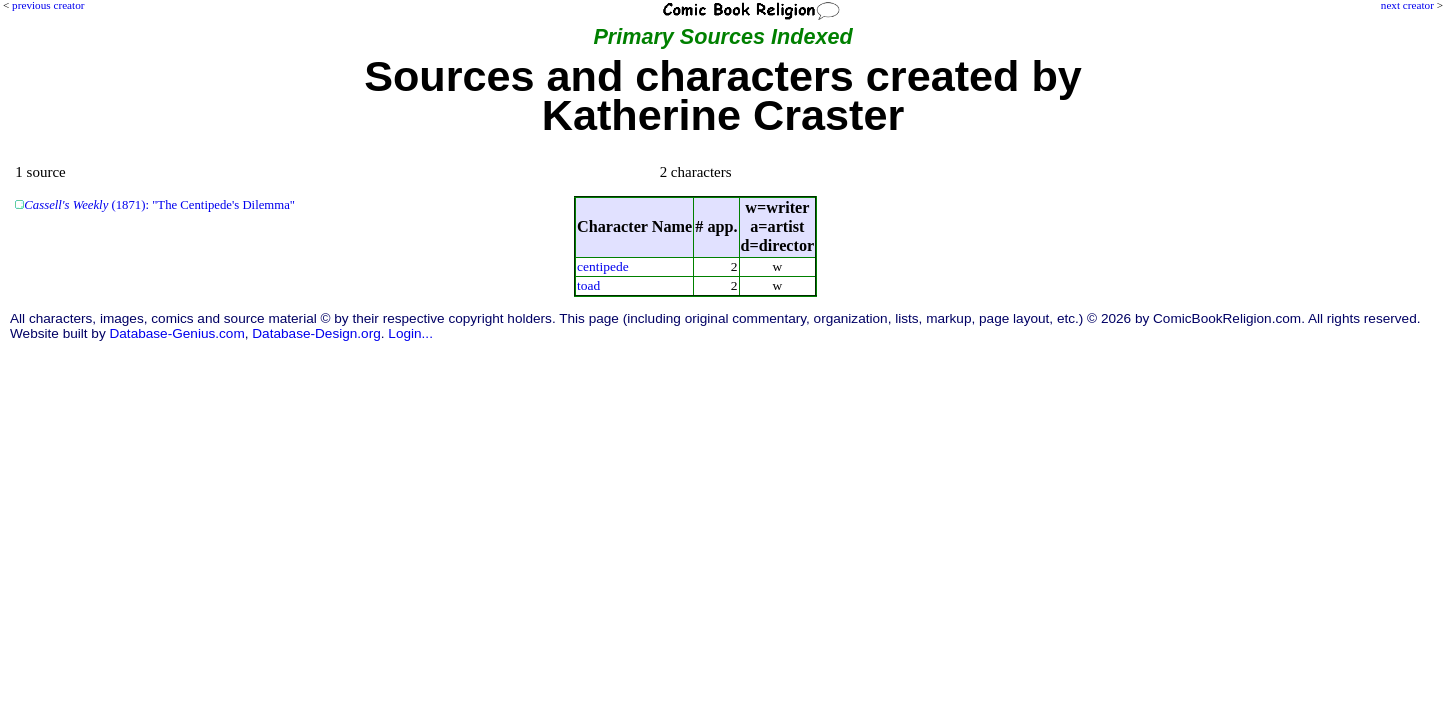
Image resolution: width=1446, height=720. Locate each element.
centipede (603, 266)
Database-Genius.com (176, 333)
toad (588, 285)
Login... (410, 333)
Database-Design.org (316, 333)
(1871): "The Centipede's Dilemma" (159, 205)
